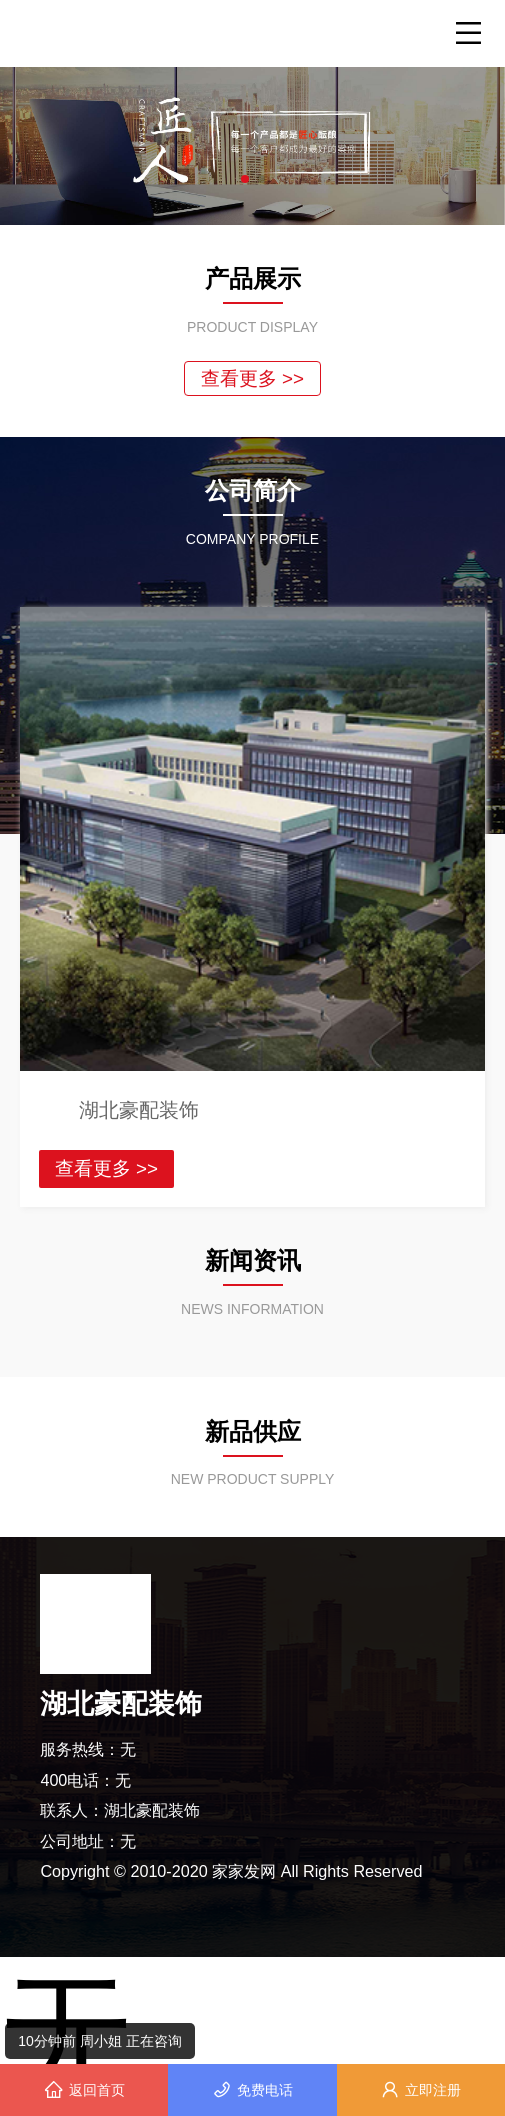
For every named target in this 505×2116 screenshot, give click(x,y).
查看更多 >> (252, 378)
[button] (245, 179)
